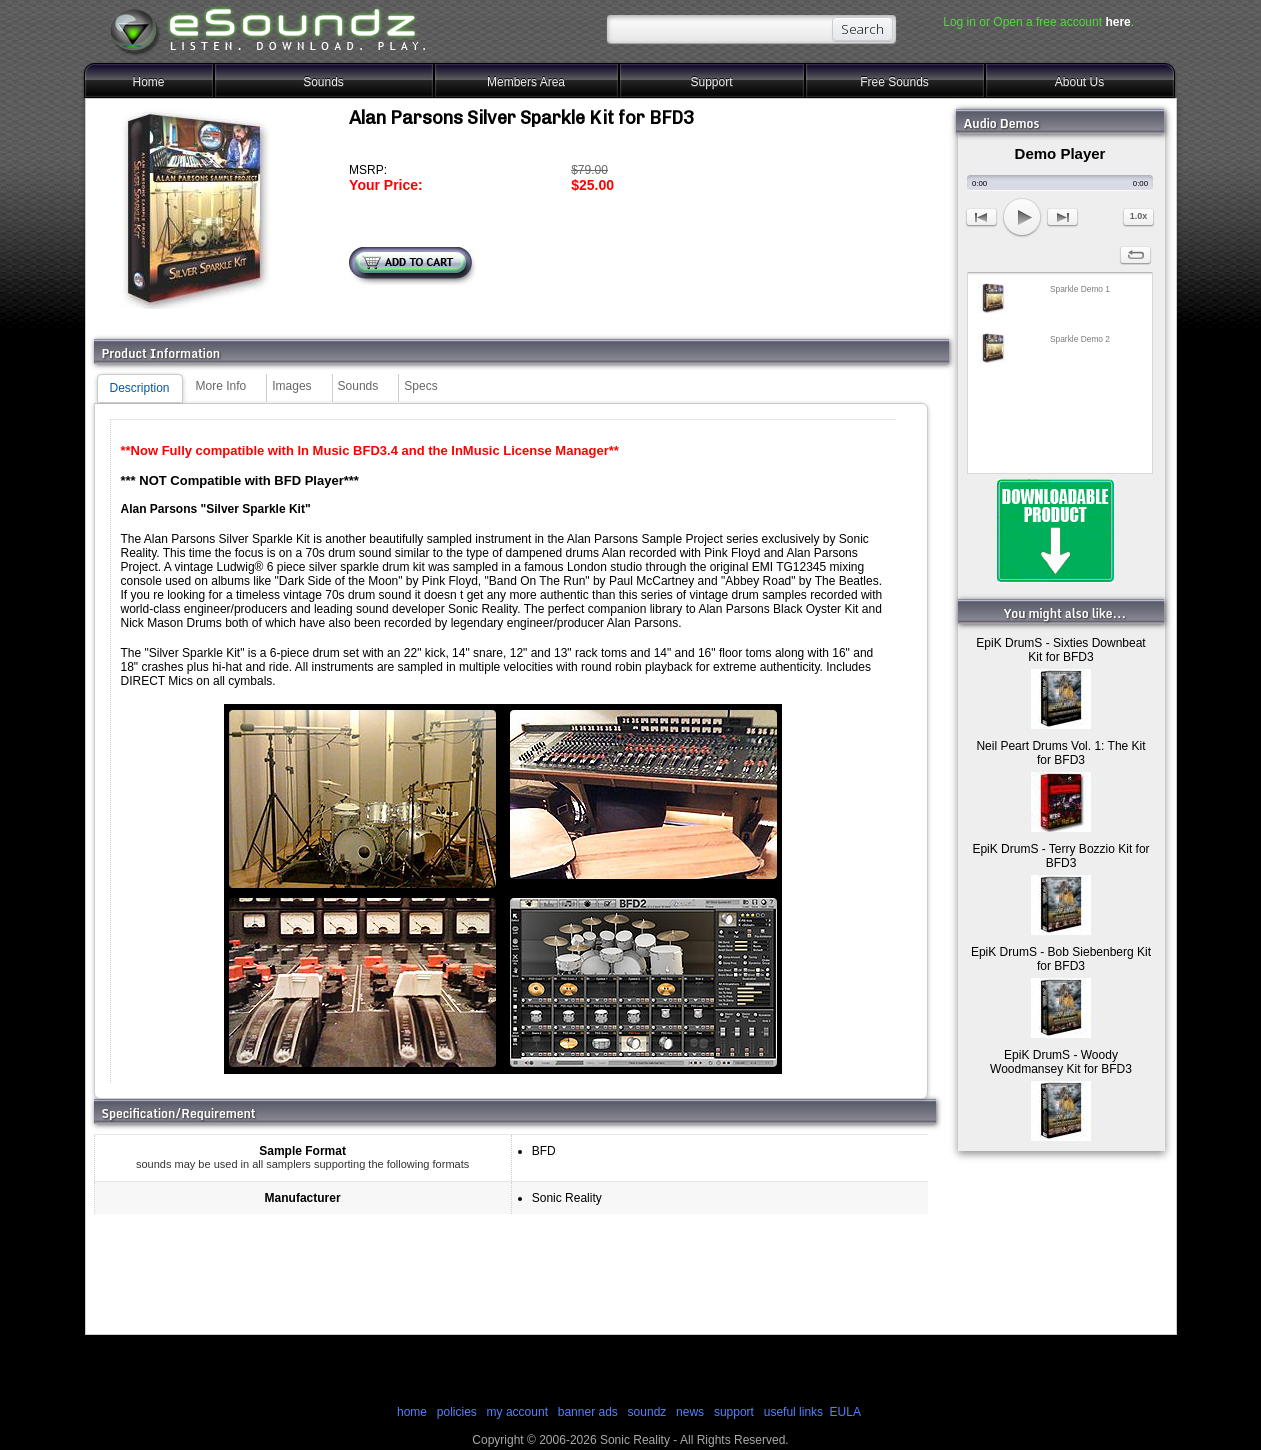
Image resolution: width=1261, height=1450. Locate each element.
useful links (793, 1412)
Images (291, 386)
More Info (221, 386)
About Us (1079, 82)
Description (140, 388)
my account (517, 1412)
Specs (420, 386)
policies (457, 1412)
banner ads (588, 1412)
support (735, 1412)
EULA (845, 1412)
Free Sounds (894, 82)
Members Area (526, 82)
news (690, 1412)
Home (148, 82)
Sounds (323, 82)
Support (711, 82)
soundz (647, 1412)
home (412, 1412)
